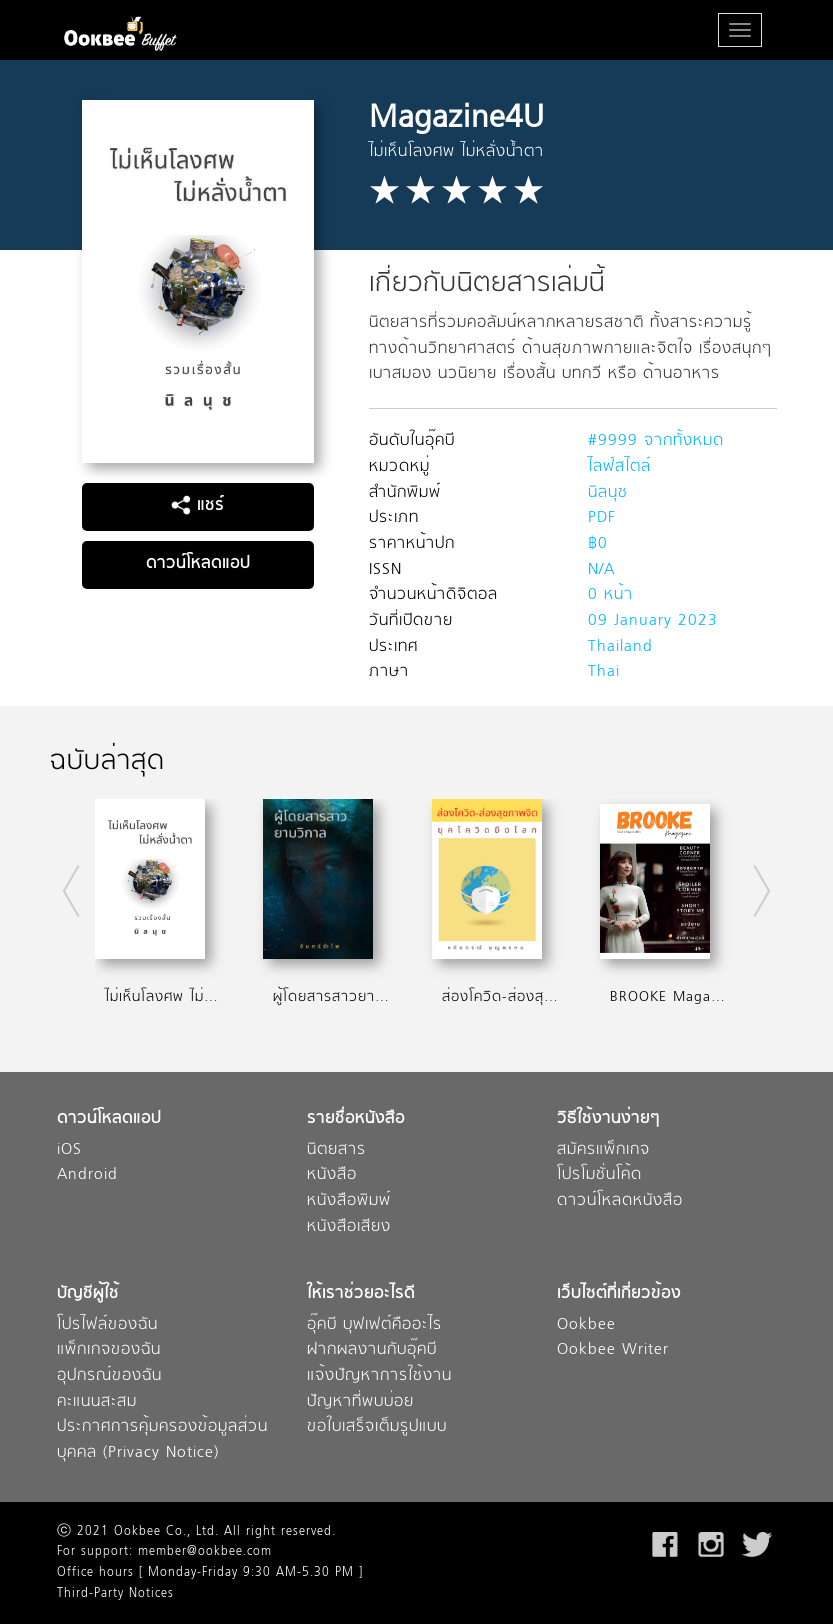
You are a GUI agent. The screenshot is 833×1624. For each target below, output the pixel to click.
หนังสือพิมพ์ (349, 1201)
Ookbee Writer (613, 1350)
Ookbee (586, 1325)
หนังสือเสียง (349, 1227)
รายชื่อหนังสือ (356, 1119)
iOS (69, 1150)
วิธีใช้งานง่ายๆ (608, 1119)
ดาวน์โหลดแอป (198, 564)
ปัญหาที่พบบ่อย (360, 1402)
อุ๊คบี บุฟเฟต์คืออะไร (374, 1325)
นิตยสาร (336, 1150)
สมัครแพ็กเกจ (603, 1150)
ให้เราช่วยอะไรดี (361, 1294)
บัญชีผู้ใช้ (88, 1294)
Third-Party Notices (115, 1594)
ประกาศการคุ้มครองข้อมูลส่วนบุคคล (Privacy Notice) (162, 1440)
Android (87, 1175)
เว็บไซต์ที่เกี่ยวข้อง (619, 1294)
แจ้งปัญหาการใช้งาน (379, 1376)
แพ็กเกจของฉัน (109, 1350)
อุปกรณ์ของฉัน (109, 1376)
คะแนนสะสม (97, 1402)
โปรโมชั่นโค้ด (599, 1175)
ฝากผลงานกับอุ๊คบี (372, 1350)
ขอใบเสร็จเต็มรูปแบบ (377, 1427)
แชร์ (197, 506)
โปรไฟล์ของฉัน (107, 1325)
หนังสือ (332, 1175)
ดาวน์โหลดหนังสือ (620, 1201)
